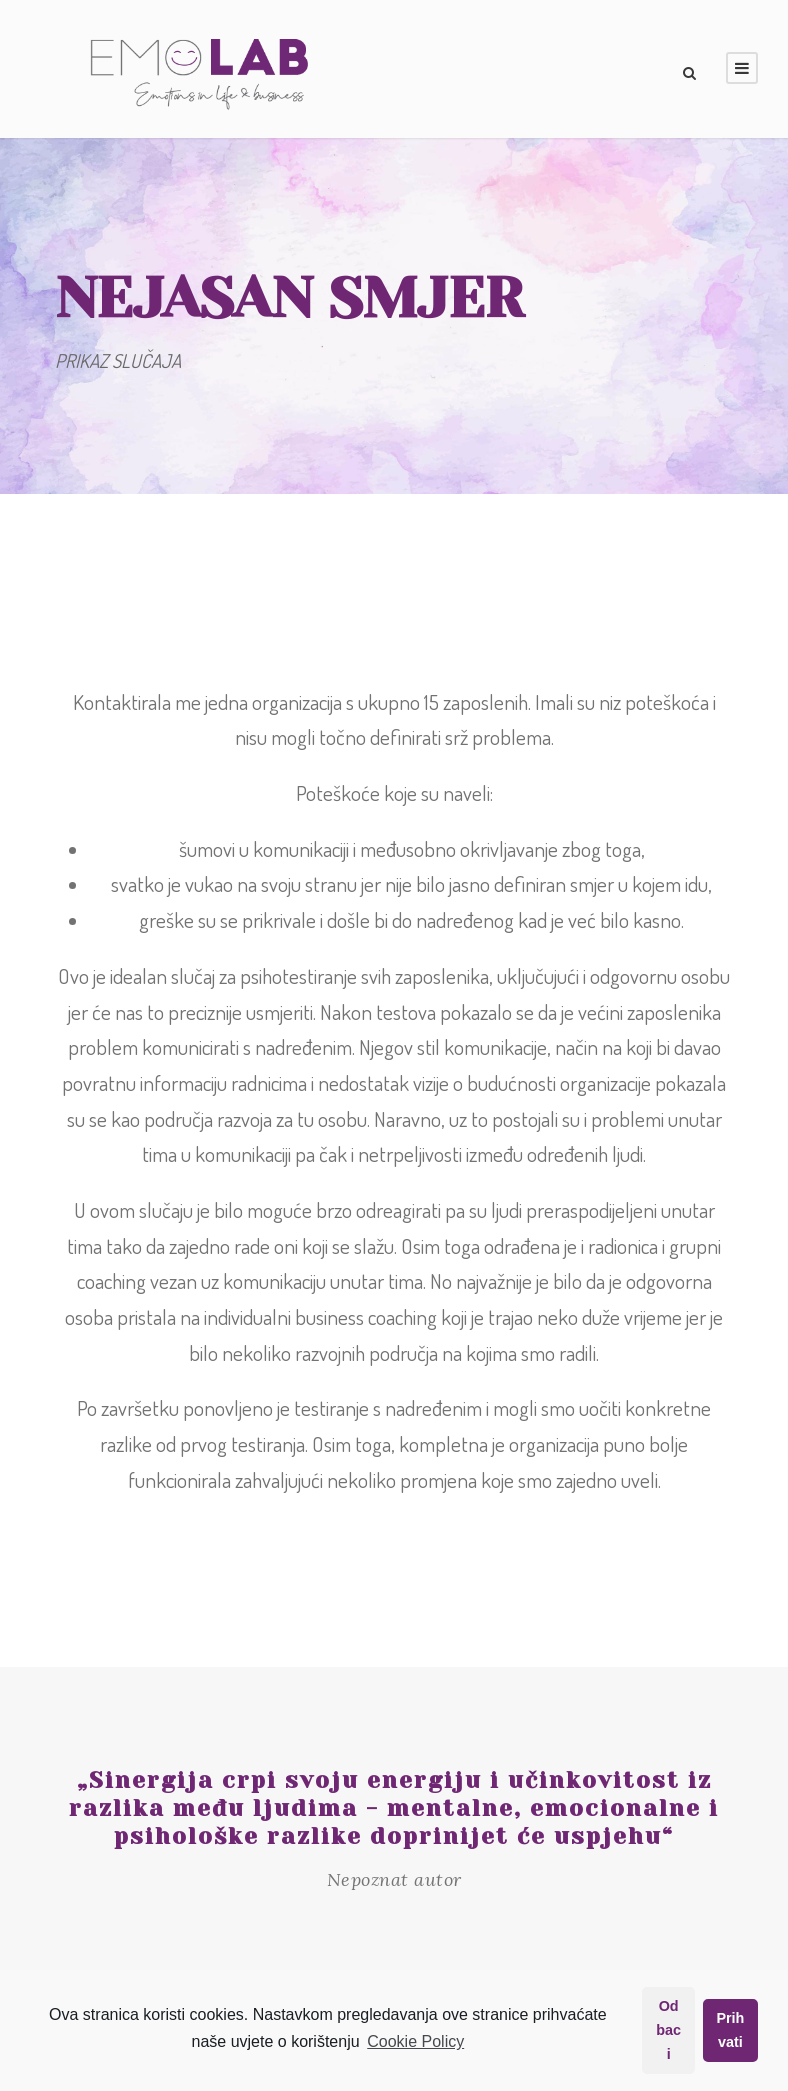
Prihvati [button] (730, 2030)
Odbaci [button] (668, 2030)
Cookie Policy (415, 2041)
